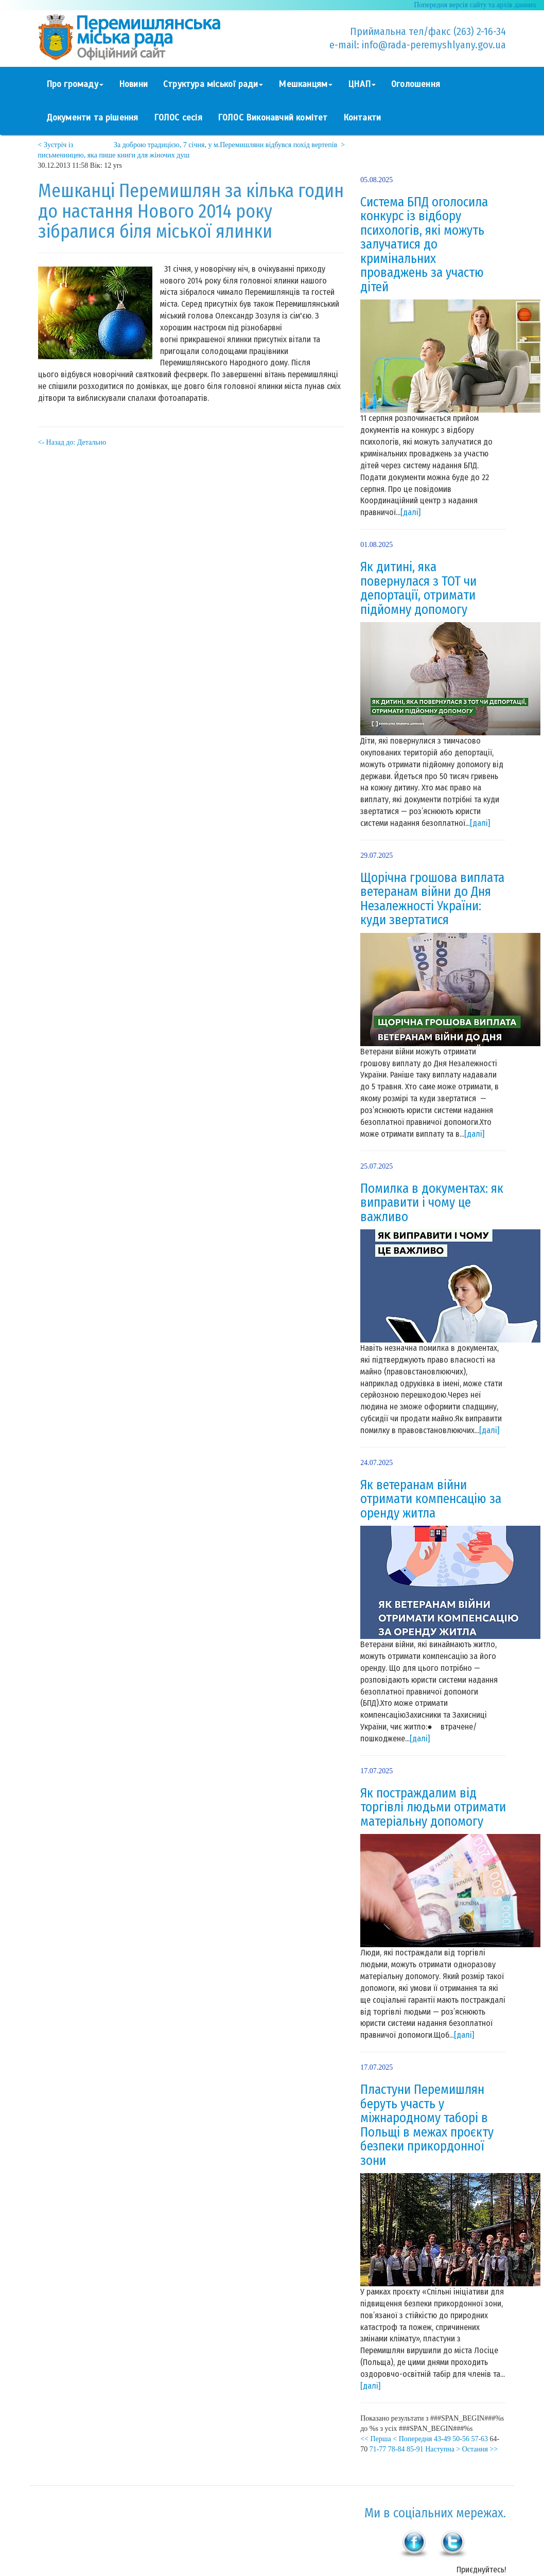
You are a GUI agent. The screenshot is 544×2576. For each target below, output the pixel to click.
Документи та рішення (92, 117)
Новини (133, 84)
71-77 (378, 2449)
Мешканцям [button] (305, 84)
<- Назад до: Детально (72, 442)
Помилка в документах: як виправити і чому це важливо (431, 1203)
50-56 (460, 2439)
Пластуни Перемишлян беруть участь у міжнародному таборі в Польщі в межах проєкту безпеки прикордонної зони (427, 2125)
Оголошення (415, 84)
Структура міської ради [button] (213, 84)
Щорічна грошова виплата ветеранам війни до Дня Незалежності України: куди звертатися (432, 899)
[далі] (410, 512)
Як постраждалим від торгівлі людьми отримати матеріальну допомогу (433, 1807)
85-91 (415, 2449)
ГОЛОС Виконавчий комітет (273, 117)
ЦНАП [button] (362, 84)
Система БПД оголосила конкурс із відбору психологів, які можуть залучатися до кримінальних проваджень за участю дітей (424, 245)
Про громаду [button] (74, 84)
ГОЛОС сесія (178, 117)
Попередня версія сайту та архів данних (475, 5)
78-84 (396, 2449)
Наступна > (442, 2449)
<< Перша (375, 2439)
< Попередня (412, 2439)
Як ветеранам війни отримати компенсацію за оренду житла (430, 1499)
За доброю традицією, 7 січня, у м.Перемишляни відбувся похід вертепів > (229, 145)
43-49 (442, 2439)
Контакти (362, 117)
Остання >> (480, 2449)
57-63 (479, 2439)
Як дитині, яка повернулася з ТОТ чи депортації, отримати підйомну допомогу (418, 588)
